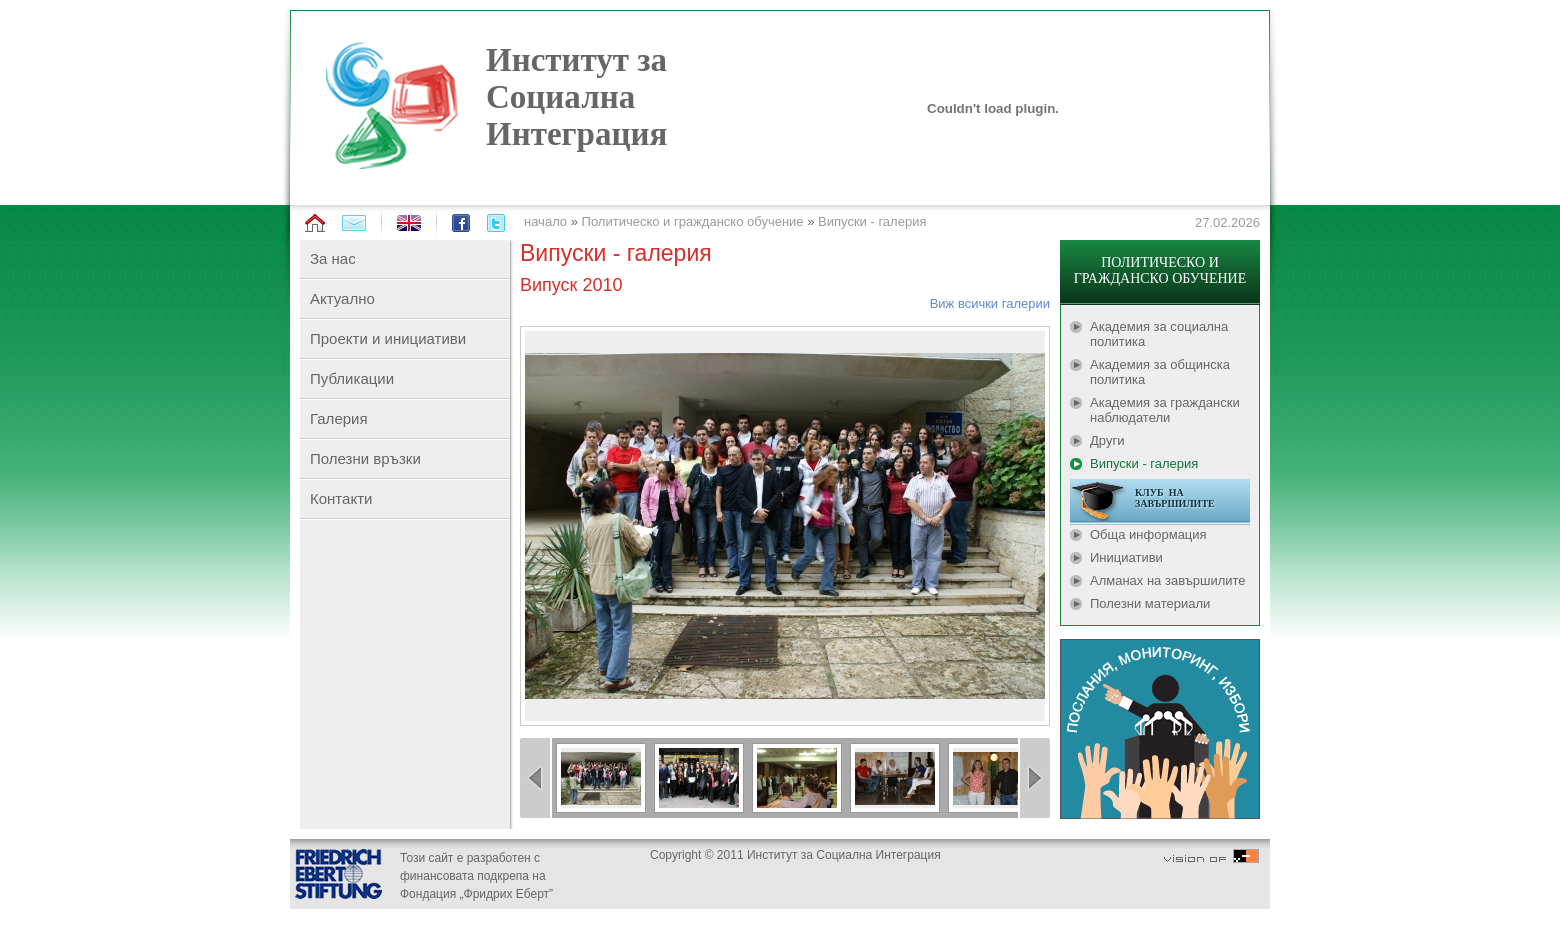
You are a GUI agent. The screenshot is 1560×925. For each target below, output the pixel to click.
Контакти (341, 498)
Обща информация (1148, 534)
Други (1107, 440)
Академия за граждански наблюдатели (1165, 410)
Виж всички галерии (990, 303)
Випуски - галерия (872, 221)
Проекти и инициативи (388, 338)
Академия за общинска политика (1160, 372)
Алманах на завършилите (1168, 580)
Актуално (342, 298)
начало (545, 221)
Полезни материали (1150, 603)
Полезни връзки (365, 458)
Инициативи (1126, 557)
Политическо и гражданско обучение (693, 221)
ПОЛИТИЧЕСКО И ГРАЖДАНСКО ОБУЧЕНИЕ (1160, 270)
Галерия (339, 418)
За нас (333, 258)
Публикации (352, 378)
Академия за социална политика (1159, 334)
